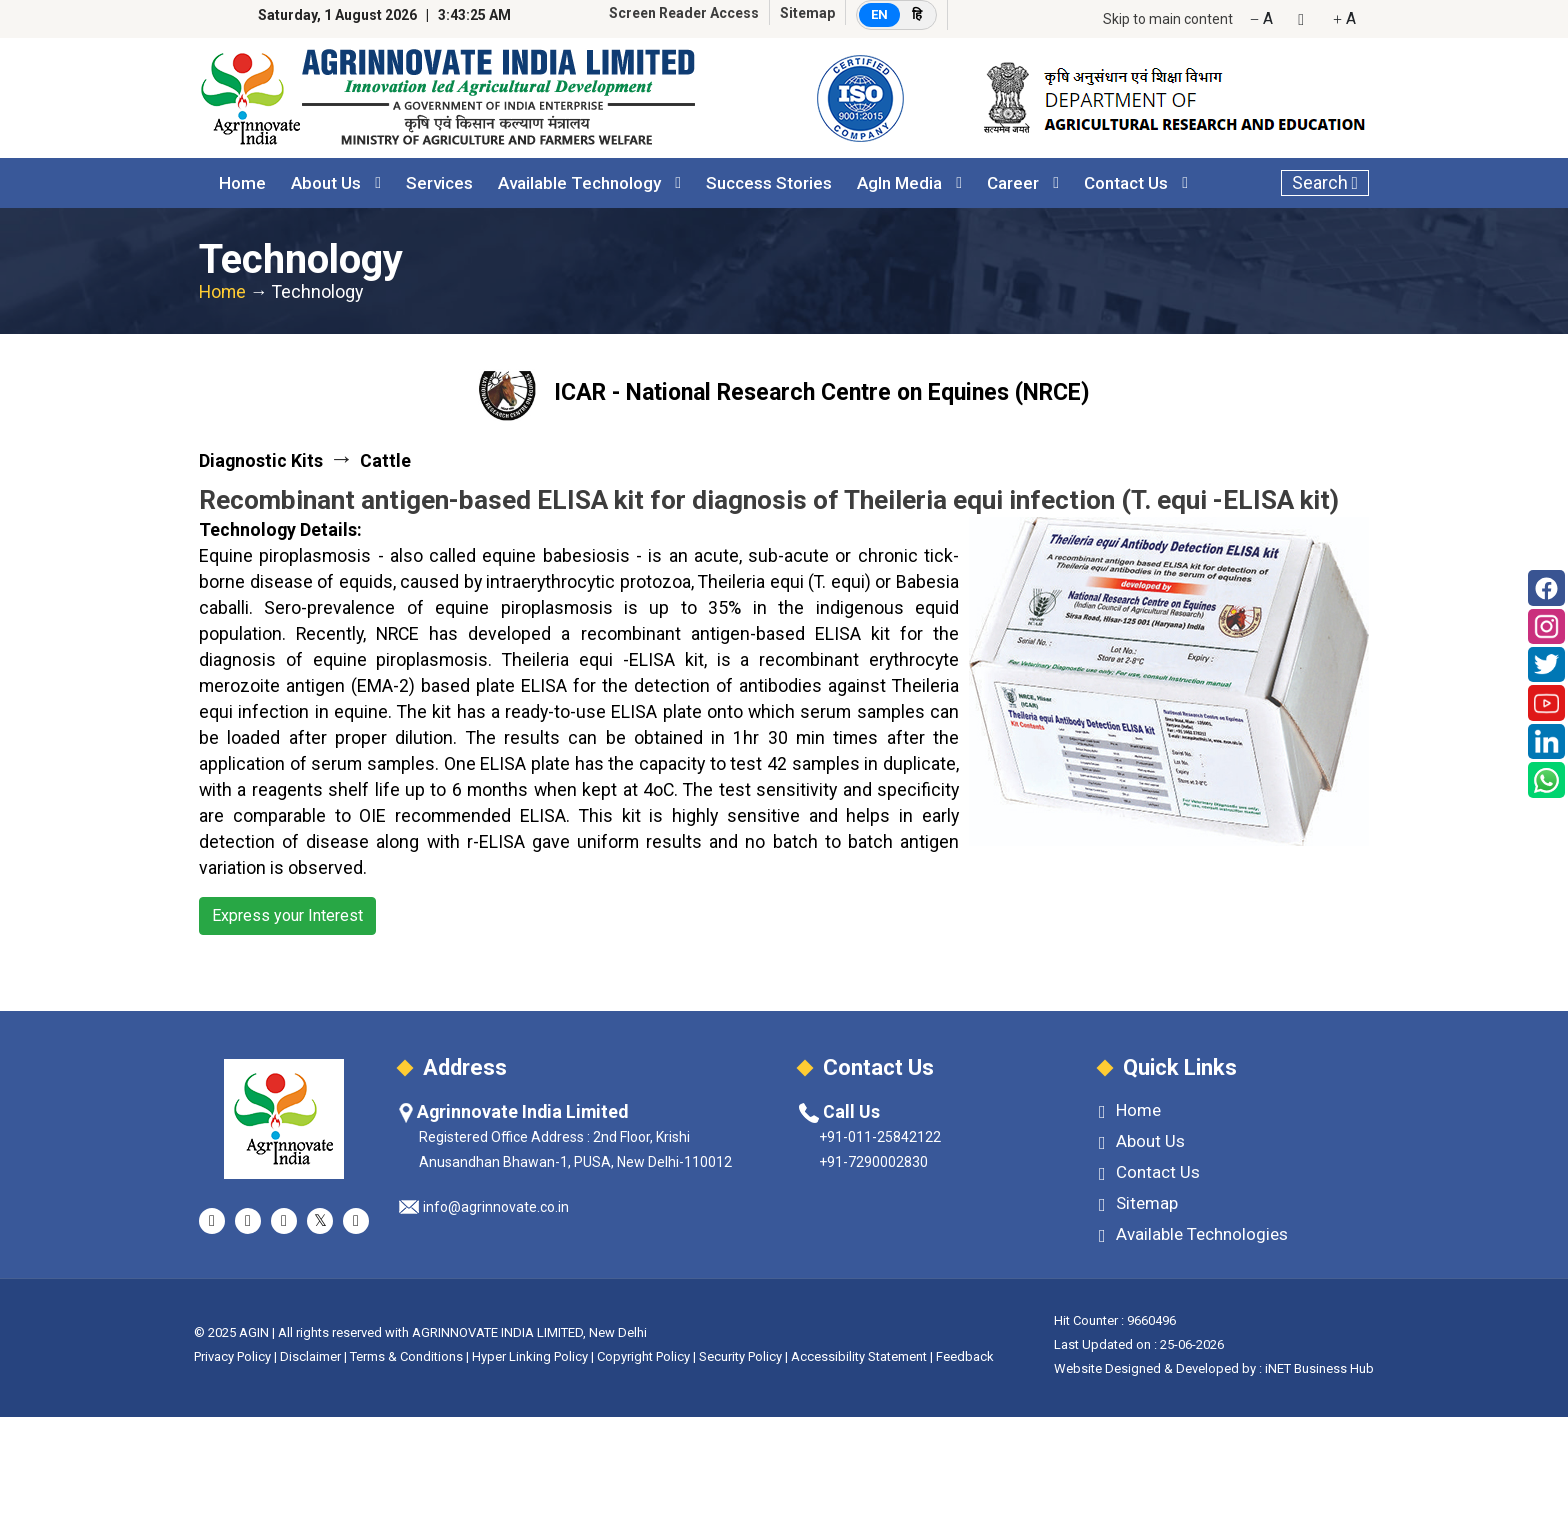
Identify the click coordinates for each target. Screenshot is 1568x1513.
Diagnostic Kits (261, 461)
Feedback (965, 1356)
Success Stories (769, 183)
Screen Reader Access (684, 13)
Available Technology (579, 183)
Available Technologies (1193, 1234)
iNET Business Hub (1319, 1368)
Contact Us (1126, 183)
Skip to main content (1168, 19)
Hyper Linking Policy (530, 1356)
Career (1013, 183)
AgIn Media (899, 183)
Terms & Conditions (406, 1356)
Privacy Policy (232, 1356)
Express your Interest (287, 915)
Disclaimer (310, 1356)
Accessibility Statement (859, 1356)
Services (439, 183)
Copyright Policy (645, 1356)
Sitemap (807, 13)
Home (242, 183)
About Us (326, 183)
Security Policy (740, 1356)
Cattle (385, 461)
